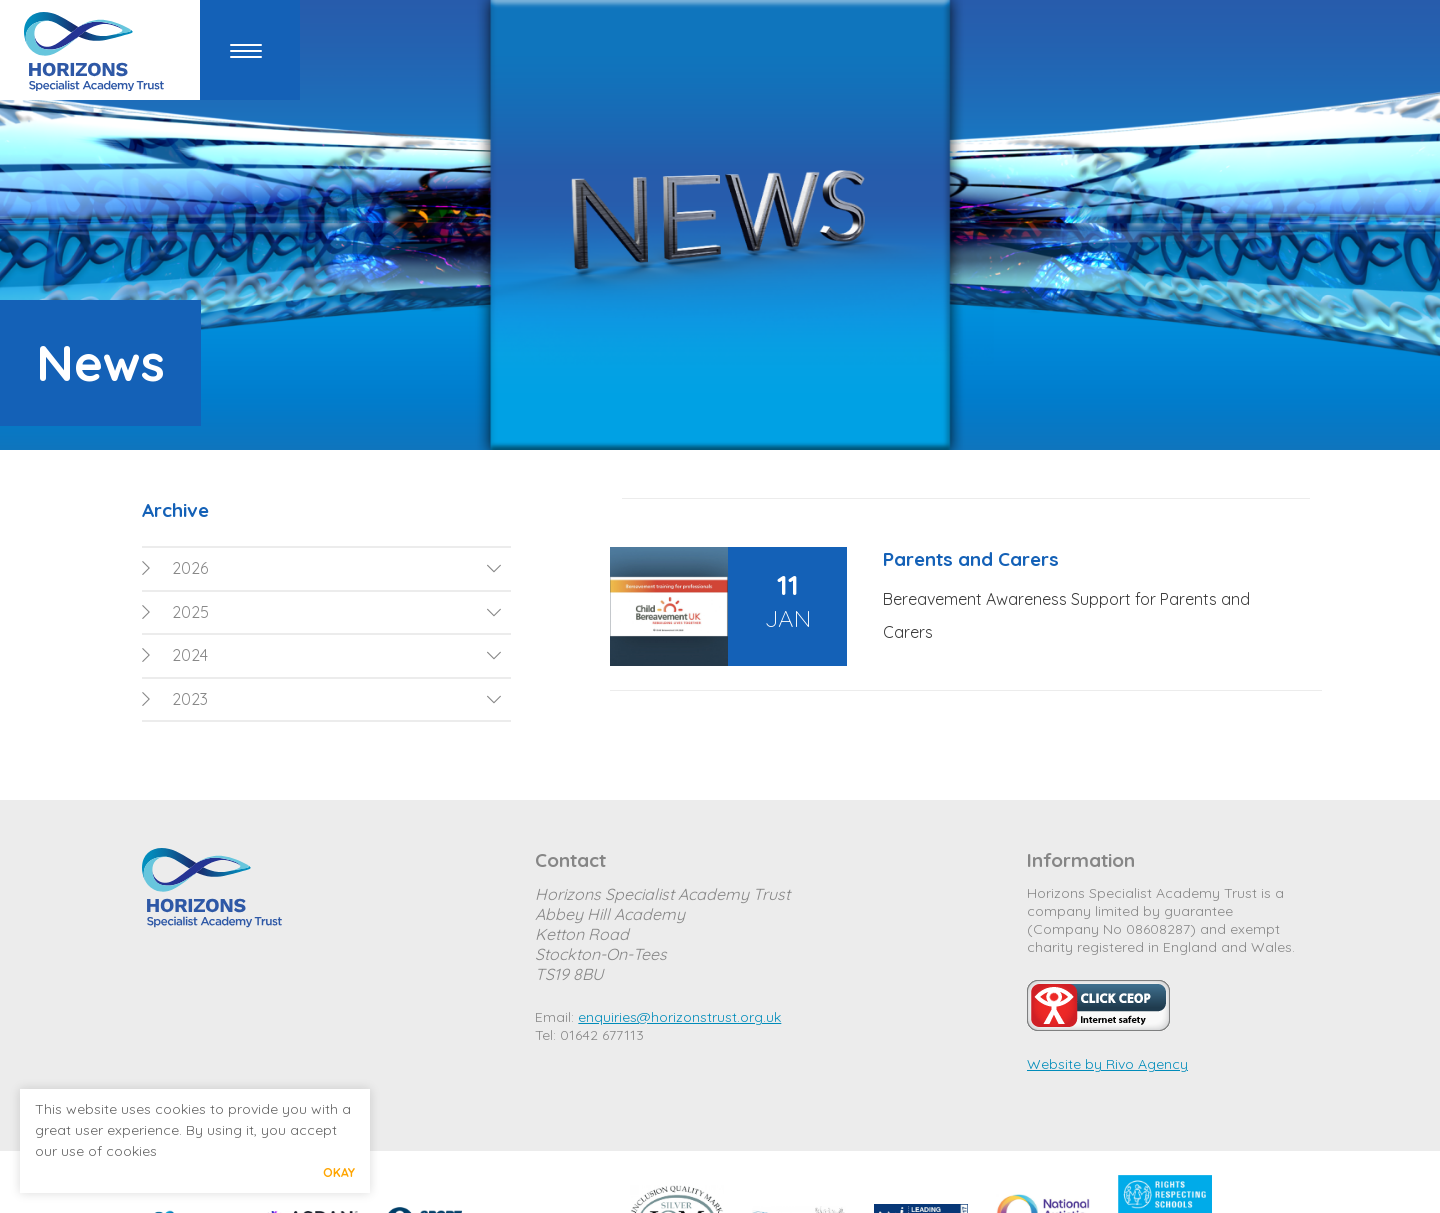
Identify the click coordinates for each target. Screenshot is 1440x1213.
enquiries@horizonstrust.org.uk (679, 1017)
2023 (175, 699)
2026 (175, 568)
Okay (339, 1172)
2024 (175, 655)
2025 (175, 612)
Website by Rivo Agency (1107, 1064)
